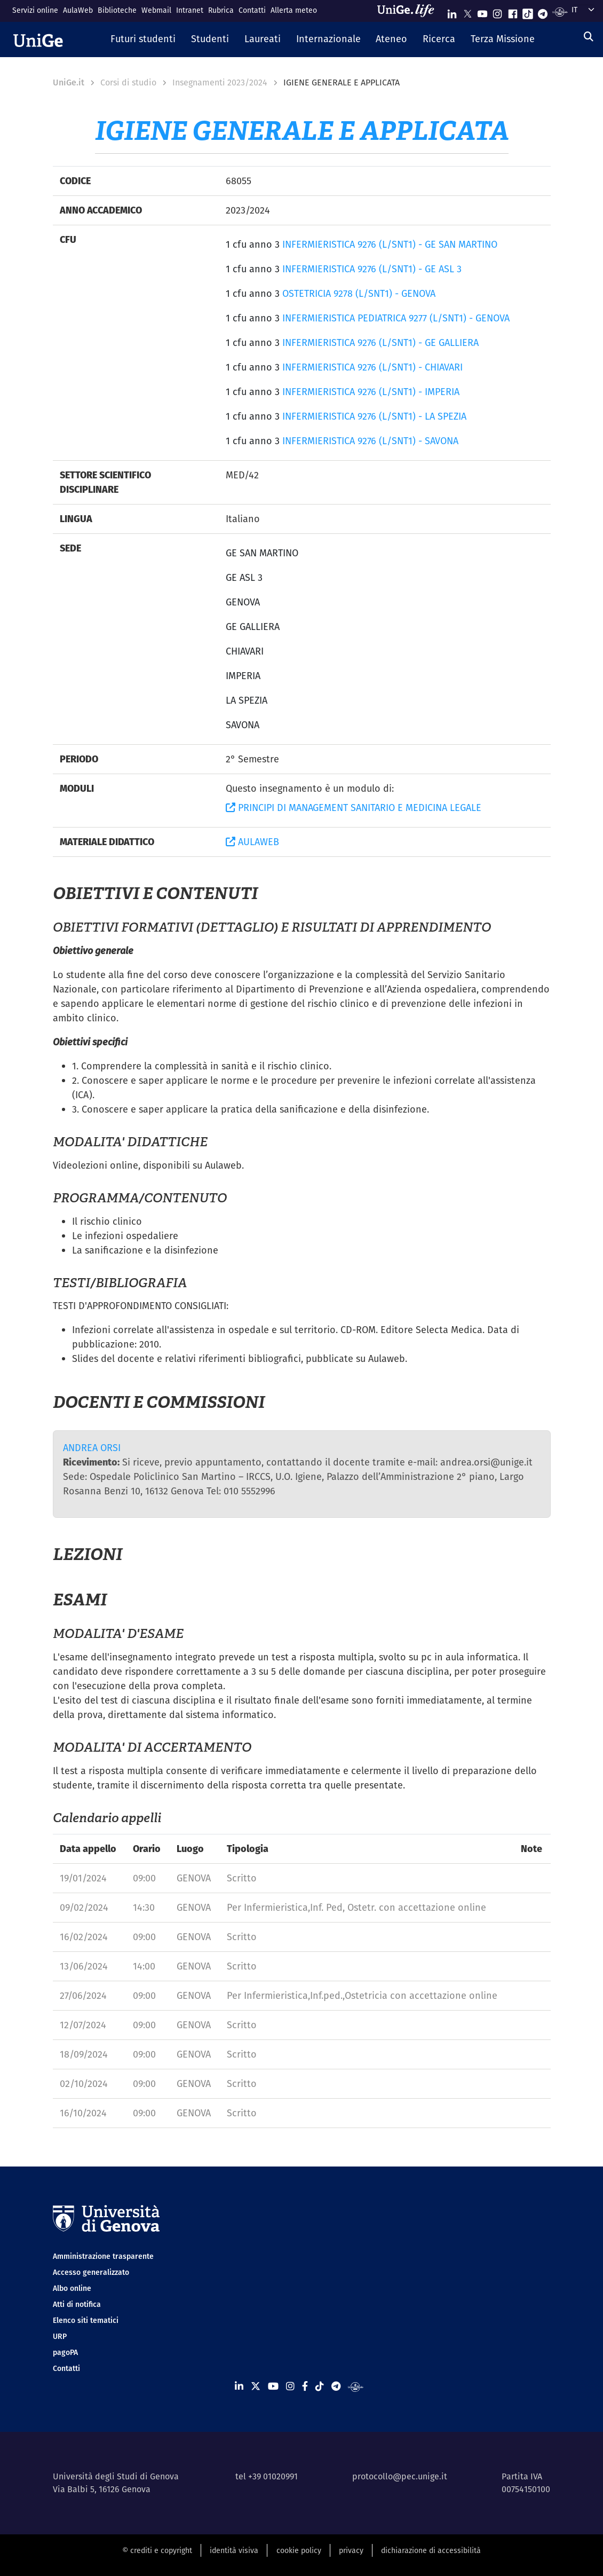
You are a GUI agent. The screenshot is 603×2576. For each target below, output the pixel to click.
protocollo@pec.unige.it (399, 2476)
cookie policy (298, 2550)
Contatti (252, 10)
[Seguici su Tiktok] (528, 11)
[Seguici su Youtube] (482, 11)
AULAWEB (252, 841)
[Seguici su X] (467, 11)
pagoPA (65, 2352)
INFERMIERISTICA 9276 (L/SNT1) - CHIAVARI (372, 367)
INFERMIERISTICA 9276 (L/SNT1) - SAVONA (370, 440)
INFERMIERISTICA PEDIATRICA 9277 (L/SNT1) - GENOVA (396, 318)
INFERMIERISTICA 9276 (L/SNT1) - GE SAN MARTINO (389, 244)
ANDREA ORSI (92, 1447)
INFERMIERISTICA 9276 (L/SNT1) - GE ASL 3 (372, 268)
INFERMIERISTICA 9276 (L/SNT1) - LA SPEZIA (374, 416)
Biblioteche (117, 10)
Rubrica (221, 10)
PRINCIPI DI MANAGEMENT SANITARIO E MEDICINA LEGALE (353, 807)
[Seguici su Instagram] (497, 11)
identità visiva (234, 2550)
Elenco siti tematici (85, 2320)
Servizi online (35, 10)
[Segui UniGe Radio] (560, 11)
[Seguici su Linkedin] (452, 11)
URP (60, 2336)
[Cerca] (588, 36)
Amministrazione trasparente (103, 2256)
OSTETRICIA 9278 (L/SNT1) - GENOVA (358, 293)
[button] (143, 39)
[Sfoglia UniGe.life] (409, 10)
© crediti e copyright (157, 2550)
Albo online (72, 2288)
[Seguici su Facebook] (513, 11)
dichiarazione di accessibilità (431, 2550)
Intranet (189, 10)
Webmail (156, 10)
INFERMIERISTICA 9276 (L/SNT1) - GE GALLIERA (380, 342)
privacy (351, 2550)
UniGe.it (68, 82)
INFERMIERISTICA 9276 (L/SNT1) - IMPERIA (370, 391)
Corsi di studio (128, 82)
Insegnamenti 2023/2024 (219, 82)
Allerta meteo (294, 10)
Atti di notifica (77, 2304)
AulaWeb (78, 10)
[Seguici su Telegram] (543, 11)
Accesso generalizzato (91, 2272)
